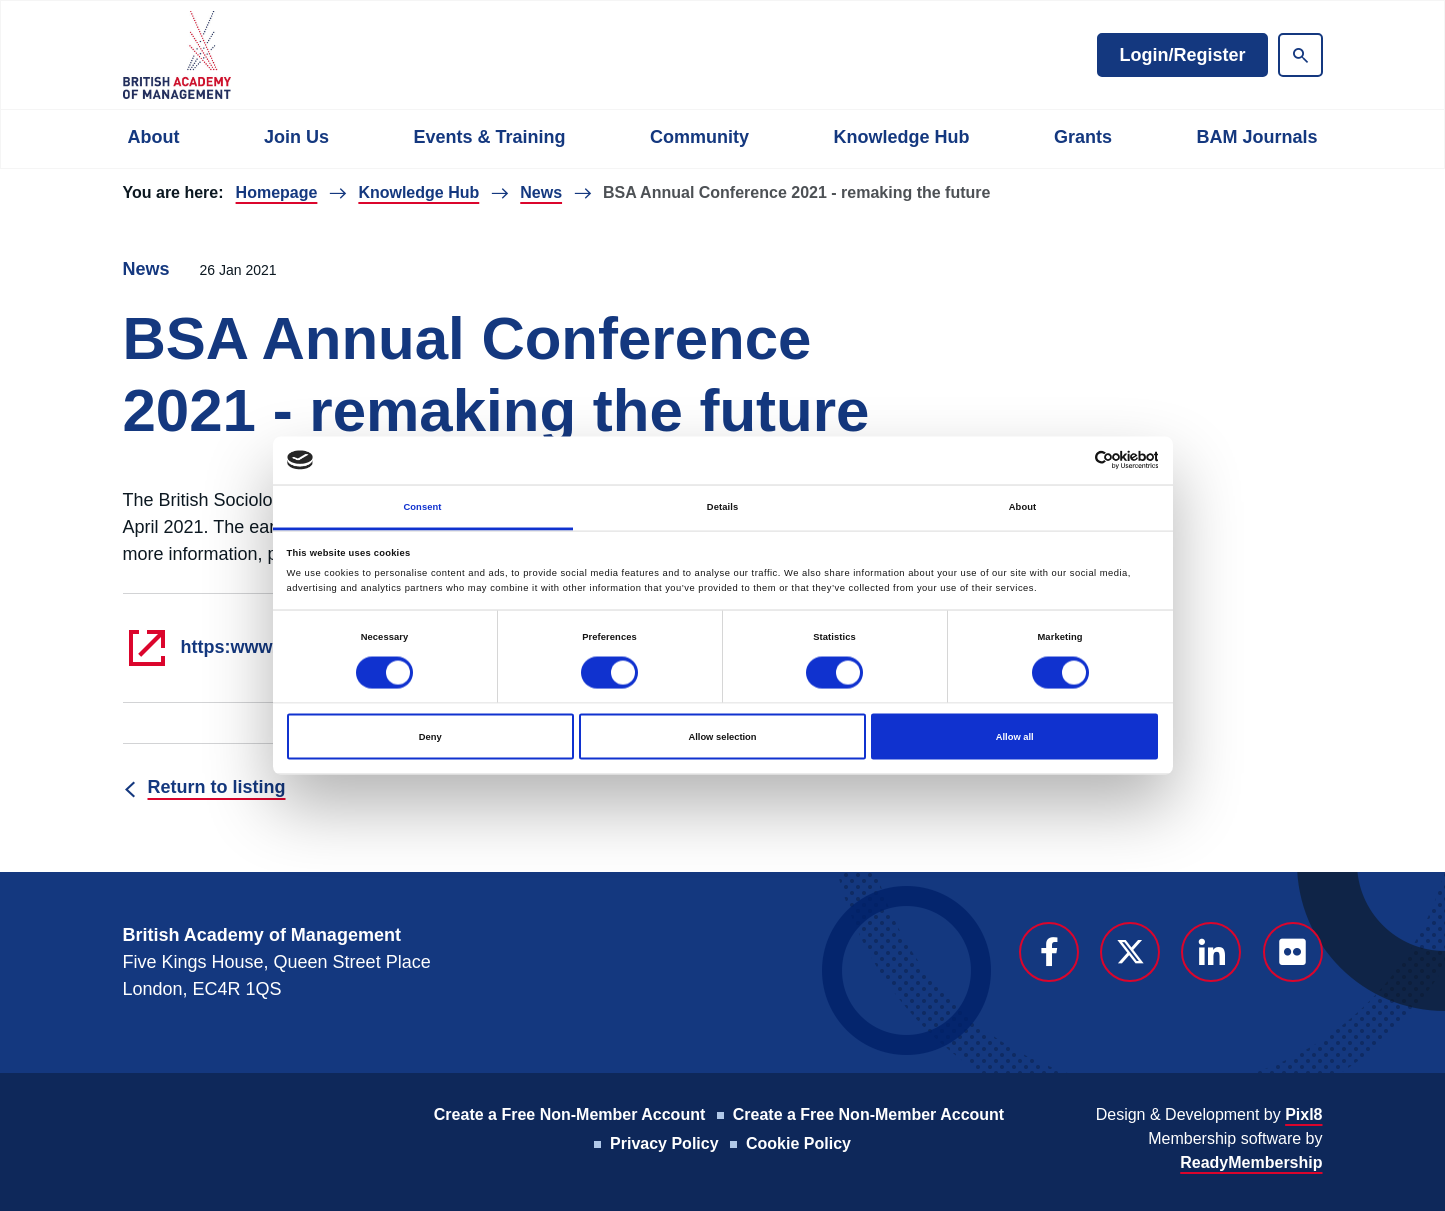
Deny (430, 737)
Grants (1083, 137)
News (541, 192)
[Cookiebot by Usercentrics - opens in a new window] (1070, 460)
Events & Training (489, 137)
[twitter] (1130, 952)
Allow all (1015, 737)
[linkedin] (1211, 952)
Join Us (296, 137)
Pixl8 (1303, 1114)
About (154, 137)
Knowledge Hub (901, 137)
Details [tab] (722, 506)
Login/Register (1182, 55)
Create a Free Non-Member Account (569, 1114)
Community (699, 137)
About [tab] (1023, 506)
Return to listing (217, 787)
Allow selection (722, 737)
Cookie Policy (798, 1143)
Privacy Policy (664, 1143)
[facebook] (1049, 952)
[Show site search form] (1300, 55)
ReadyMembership (1251, 1162)
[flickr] (1293, 952)
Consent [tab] (422, 506)
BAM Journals (1256, 137)
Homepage (277, 192)
